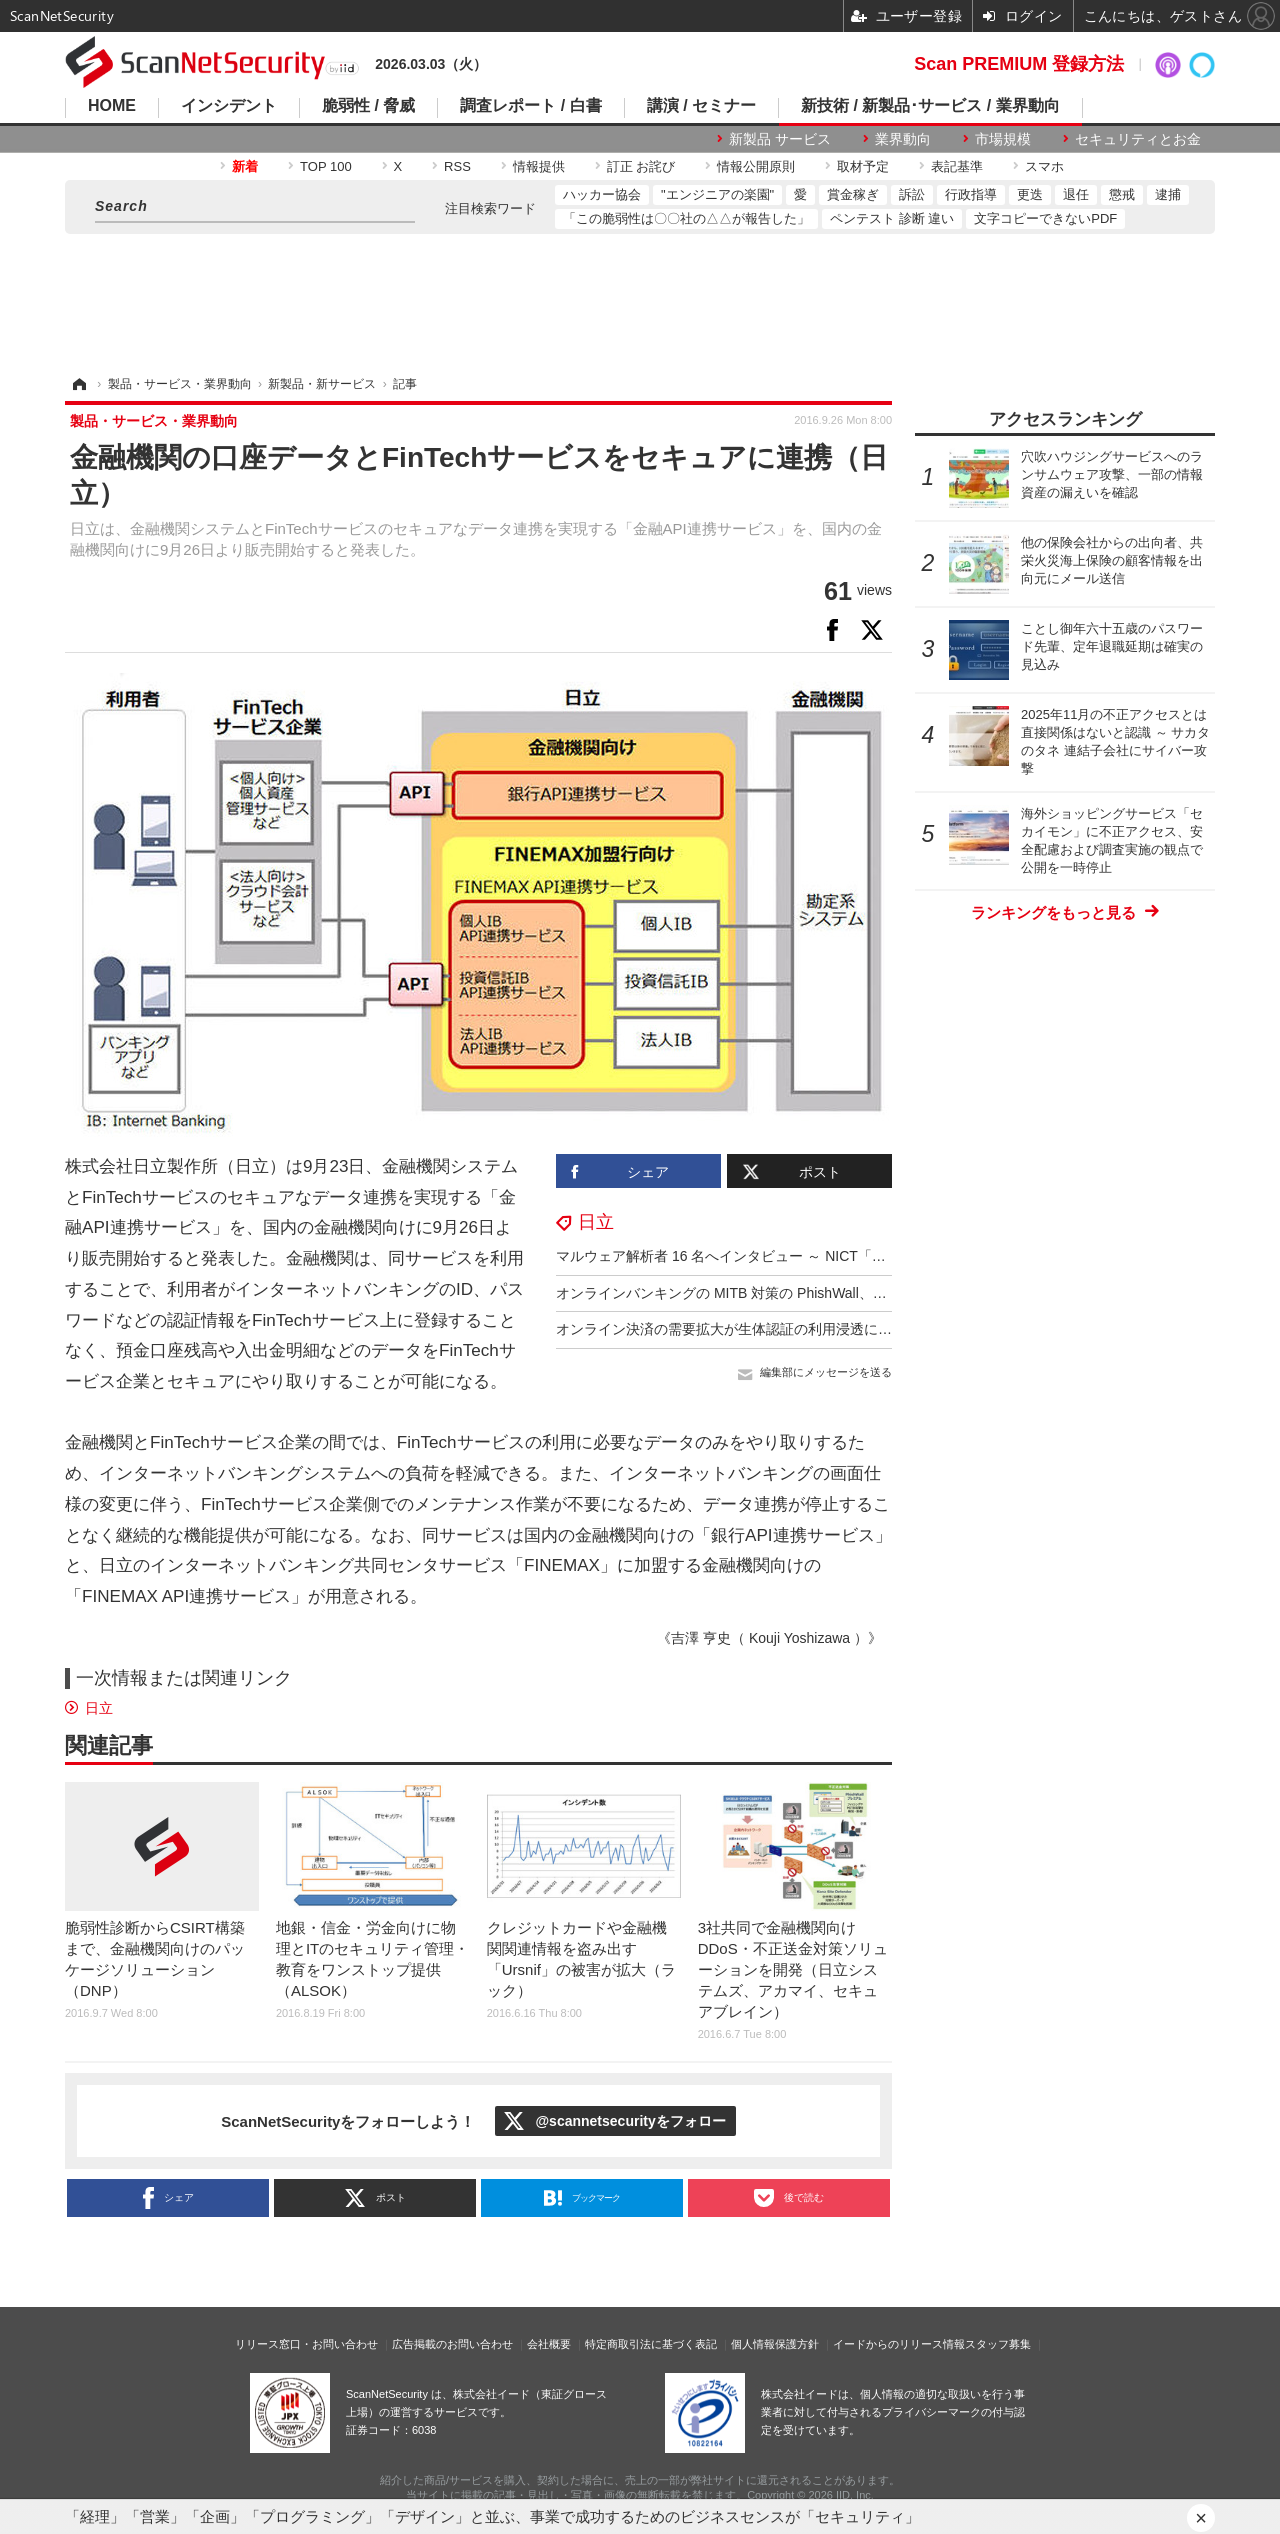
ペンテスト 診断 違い (892, 218)
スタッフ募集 (998, 2344)
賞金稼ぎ (853, 194)
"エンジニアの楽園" (717, 194)
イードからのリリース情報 (899, 2344)
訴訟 (912, 194)
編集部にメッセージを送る (826, 1372)
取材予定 (863, 166)
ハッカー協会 (602, 194)
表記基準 (957, 166)
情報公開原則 (756, 166)
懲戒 (1122, 194)
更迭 (1030, 194)
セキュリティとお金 (1138, 139)
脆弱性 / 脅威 (368, 106)
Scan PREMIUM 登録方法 (1019, 64)
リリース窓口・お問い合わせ (306, 2344)
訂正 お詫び (641, 166)
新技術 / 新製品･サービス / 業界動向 (930, 106)
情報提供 (539, 166)
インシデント (229, 106)
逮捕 (1168, 194)
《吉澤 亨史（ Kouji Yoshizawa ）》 (769, 1638)
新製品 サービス (780, 139)
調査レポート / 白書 (530, 106)
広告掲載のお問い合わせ (452, 2344)
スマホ (1044, 166)
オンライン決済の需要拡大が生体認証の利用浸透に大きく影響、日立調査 (787, 1329)
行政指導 (971, 194)
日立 (596, 1222)
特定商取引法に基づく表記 (651, 2344)
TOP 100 (326, 166)
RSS (457, 166)
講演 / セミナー (701, 106)
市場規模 (1003, 139)
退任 (1076, 194)
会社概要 (549, 2344)
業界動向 (903, 139)
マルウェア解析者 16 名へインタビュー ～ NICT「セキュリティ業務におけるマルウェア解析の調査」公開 (889, 1256)
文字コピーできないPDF (1045, 218)
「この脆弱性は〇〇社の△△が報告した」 (686, 218)
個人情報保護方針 (775, 2344)
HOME (112, 106)
